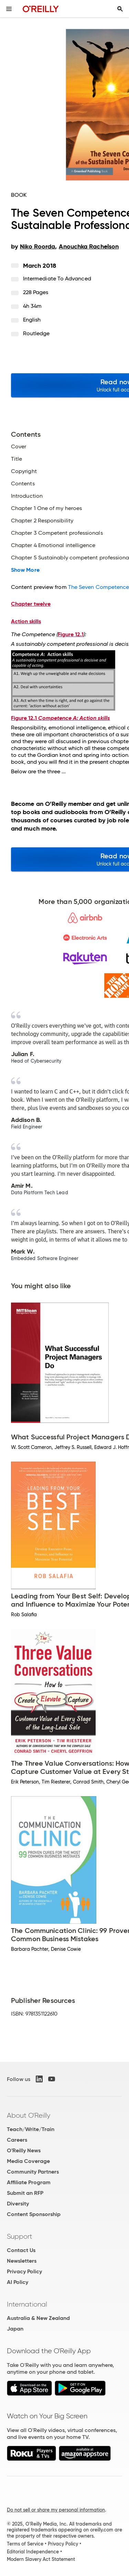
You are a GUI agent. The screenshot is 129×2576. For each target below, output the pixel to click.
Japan (15, 2328)
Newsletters (21, 2260)
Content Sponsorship (34, 2214)
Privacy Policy (24, 2271)
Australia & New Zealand (38, 2318)
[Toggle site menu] (9, 9)
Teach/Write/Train (30, 2129)
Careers (17, 2139)
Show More (25, 570)
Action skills (26, 621)
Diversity (18, 2203)
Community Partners (33, 2171)
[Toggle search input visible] (120, 9)
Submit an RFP (25, 2193)
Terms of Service (25, 2544)
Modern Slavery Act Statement (41, 2559)
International (27, 2304)
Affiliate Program (29, 2182)
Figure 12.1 (71, 634)
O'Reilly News (24, 2150)
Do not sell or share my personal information (56, 2510)
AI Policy (17, 2282)
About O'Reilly (28, 2115)
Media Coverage (28, 2161)
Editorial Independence (33, 2552)
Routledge (36, 333)
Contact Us (21, 2250)
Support (19, 2236)
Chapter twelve (31, 603)
